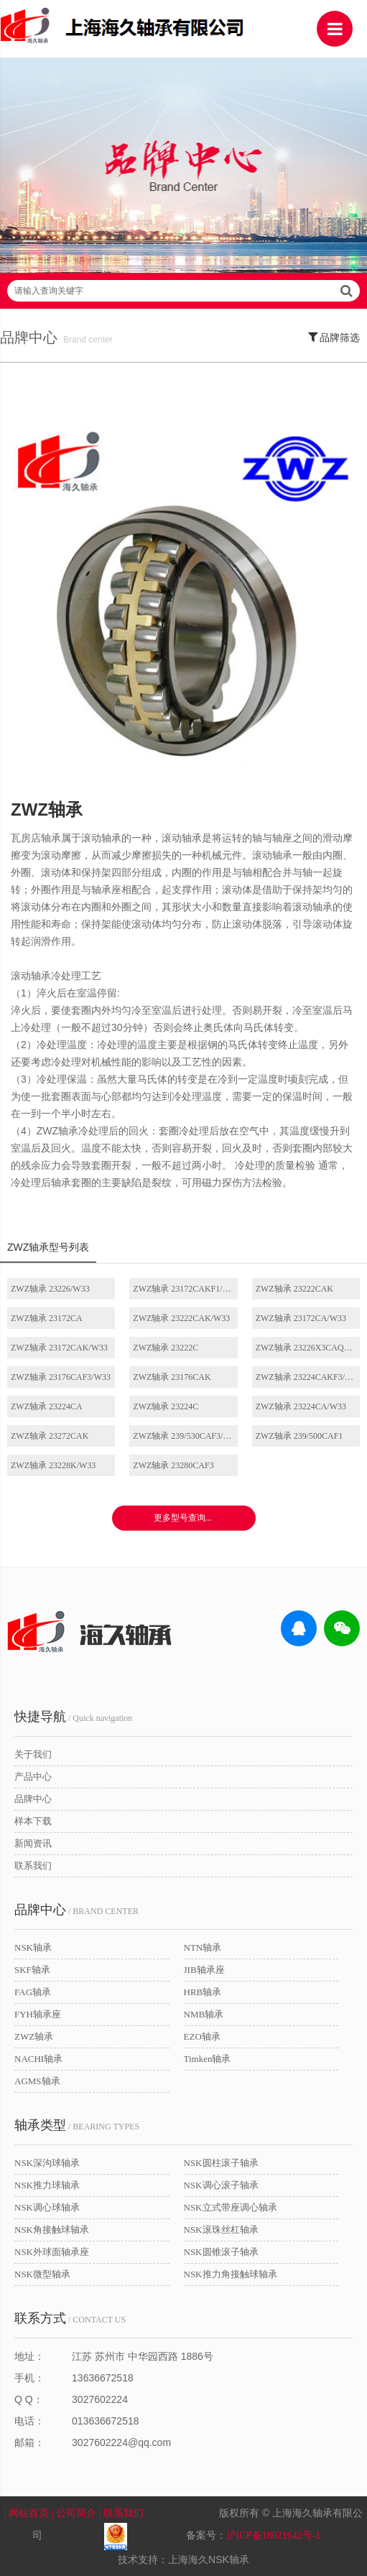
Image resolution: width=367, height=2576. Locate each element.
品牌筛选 (334, 336)
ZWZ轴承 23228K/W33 (53, 1465)
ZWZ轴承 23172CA (47, 1318)
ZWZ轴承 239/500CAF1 (299, 1436)
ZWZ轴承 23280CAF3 (173, 1465)
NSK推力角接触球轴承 (230, 2274)
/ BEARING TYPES (76, 2125)
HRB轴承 (203, 1992)
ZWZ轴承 (33, 2036)
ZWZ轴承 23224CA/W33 (301, 1406)
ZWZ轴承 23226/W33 (50, 1289)
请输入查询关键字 (183, 291)
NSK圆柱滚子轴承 (221, 2162)
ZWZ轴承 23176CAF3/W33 (61, 1377)
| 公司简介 (75, 2513)
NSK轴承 (33, 1947)
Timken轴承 (207, 2058)
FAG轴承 (32, 1992)
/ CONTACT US (70, 2318)
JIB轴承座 (204, 1969)
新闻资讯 (33, 1843)
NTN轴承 (203, 1947)
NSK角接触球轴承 (51, 2229)
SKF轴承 (32, 1969)
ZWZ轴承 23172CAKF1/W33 (185, 1289)
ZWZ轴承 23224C (165, 1406)
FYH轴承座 (37, 2014)
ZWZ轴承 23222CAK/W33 (181, 1318)
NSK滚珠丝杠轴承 (221, 2229)
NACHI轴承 (38, 2058)
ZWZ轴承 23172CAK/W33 (59, 1348)
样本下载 (33, 1821)
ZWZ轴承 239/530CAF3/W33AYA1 (185, 1436)
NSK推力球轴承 (47, 2185)
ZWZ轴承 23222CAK (294, 1289)
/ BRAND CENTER (76, 1910)
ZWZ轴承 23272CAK (49, 1436)
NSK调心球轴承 (47, 2207)
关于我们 (33, 1754)
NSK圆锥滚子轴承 (221, 2251)
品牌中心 (33, 1798)
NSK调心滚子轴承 (221, 2185)
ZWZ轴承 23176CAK (171, 1377)
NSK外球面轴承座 (51, 2251)
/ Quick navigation (73, 1716)
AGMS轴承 (37, 2081)
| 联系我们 (130, 2513)
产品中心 (33, 1776)
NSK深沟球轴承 (47, 2162)
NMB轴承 (204, 2014)
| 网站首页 (28, 2513)
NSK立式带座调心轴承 (230, 2207)
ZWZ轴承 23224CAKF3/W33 (308, 1377)
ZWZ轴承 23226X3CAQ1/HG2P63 (308, 1348)
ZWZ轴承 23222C (165, 1348)
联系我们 (33, 1865)
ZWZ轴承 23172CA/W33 (301, 1318)
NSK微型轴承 (42, 2274)
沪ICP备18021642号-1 (273, 2535)
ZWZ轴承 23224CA (47, 1406)
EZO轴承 (202, 2036)
